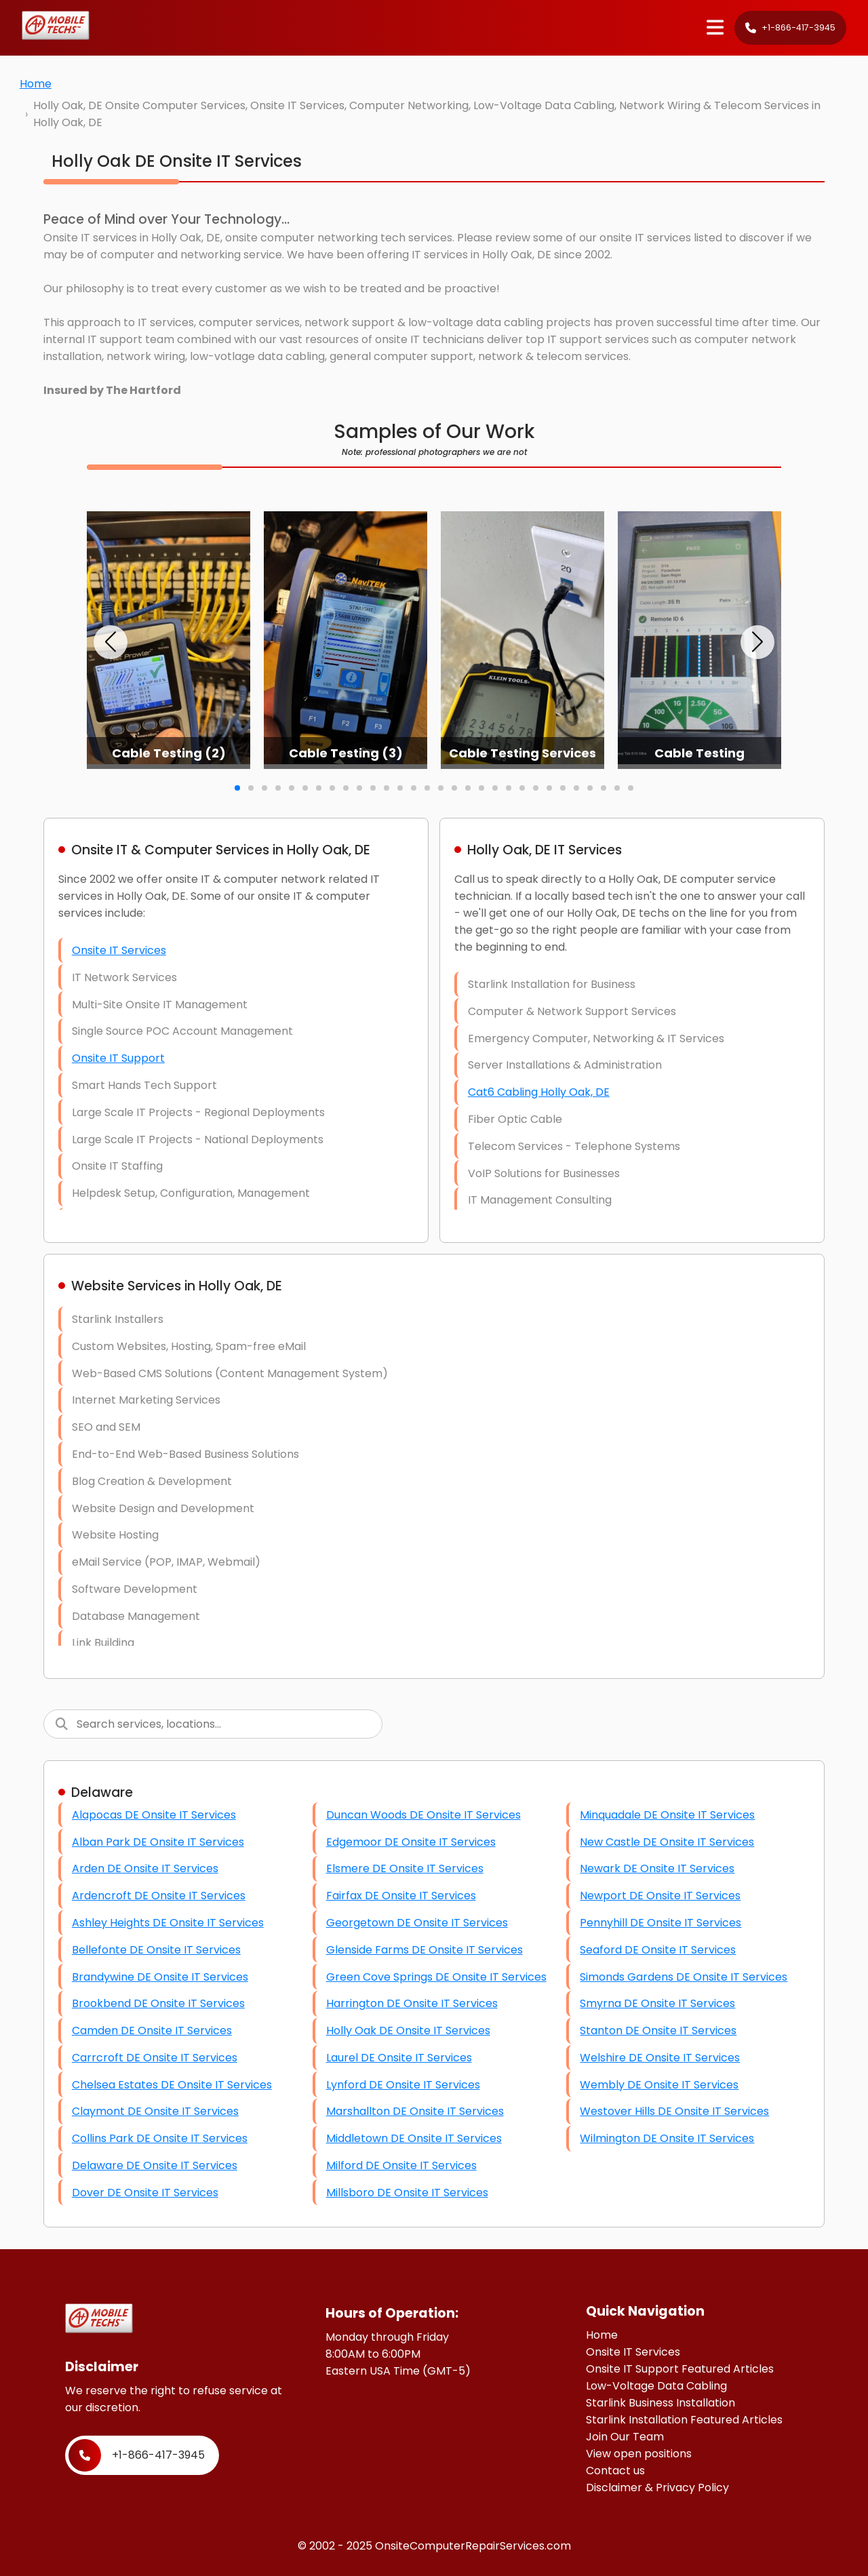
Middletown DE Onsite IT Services (414, 2138)
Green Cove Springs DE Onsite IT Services (436, 1977)
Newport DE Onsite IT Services (660, 1895)
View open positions (639, 2453)
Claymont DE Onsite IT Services (155, 2111)
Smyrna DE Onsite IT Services (657, 2003)
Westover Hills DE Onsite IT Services (674, 2111)
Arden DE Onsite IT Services (145, 1868)
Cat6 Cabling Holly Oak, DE (539, 1092)
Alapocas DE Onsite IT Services (154, 1815)
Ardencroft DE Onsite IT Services (158, 1895)
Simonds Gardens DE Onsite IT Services (683, 1977)
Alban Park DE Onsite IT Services (158, 1842)
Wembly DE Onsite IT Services (659, 2085)
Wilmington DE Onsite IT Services (667, 2138)
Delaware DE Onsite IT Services (154, 2165)
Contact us (615, 2470)
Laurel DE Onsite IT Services (399, 2057)
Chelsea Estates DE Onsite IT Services (172, 2085)
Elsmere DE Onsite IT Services (405, 1868)
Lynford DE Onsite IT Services (403, 2085)
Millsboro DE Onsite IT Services (407, 2192)
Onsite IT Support (118, 1058)
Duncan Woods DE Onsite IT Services (423, 1815)
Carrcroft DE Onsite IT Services (154, 2057)
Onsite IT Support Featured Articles (680, 2369)
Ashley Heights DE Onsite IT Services (168, 1922)
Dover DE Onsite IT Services (145, 2192)
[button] (110, 642)
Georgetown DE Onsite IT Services (417, 1922)
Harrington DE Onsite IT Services (412, 2003)
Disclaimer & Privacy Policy (657, 2487)
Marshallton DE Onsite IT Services (415, 2111)
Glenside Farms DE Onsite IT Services (424, 1950)
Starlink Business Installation (660, 2403)
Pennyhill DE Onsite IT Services (660, 1922)
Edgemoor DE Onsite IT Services (411, 1842)
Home (36, 84)
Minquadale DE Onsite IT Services (667, 1815)
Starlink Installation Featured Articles (684, 2420)
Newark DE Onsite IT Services (657, 1868)
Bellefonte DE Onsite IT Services (156, 1950)
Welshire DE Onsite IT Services (660, 2057)
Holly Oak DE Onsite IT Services (408, 2030)
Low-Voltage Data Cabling (656, 2386)
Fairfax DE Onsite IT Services (401, 1895)
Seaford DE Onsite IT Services (658, 1950)
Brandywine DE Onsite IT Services (160, 1977)
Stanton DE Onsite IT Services (658, 2030)
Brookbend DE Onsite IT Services (158, 2003)
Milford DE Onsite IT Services (401, 2165)
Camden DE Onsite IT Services (152, 2030)
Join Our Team (625, 2436)
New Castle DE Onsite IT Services (667, 1842)
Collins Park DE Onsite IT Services (160, 2138)
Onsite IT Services (119, 950)
